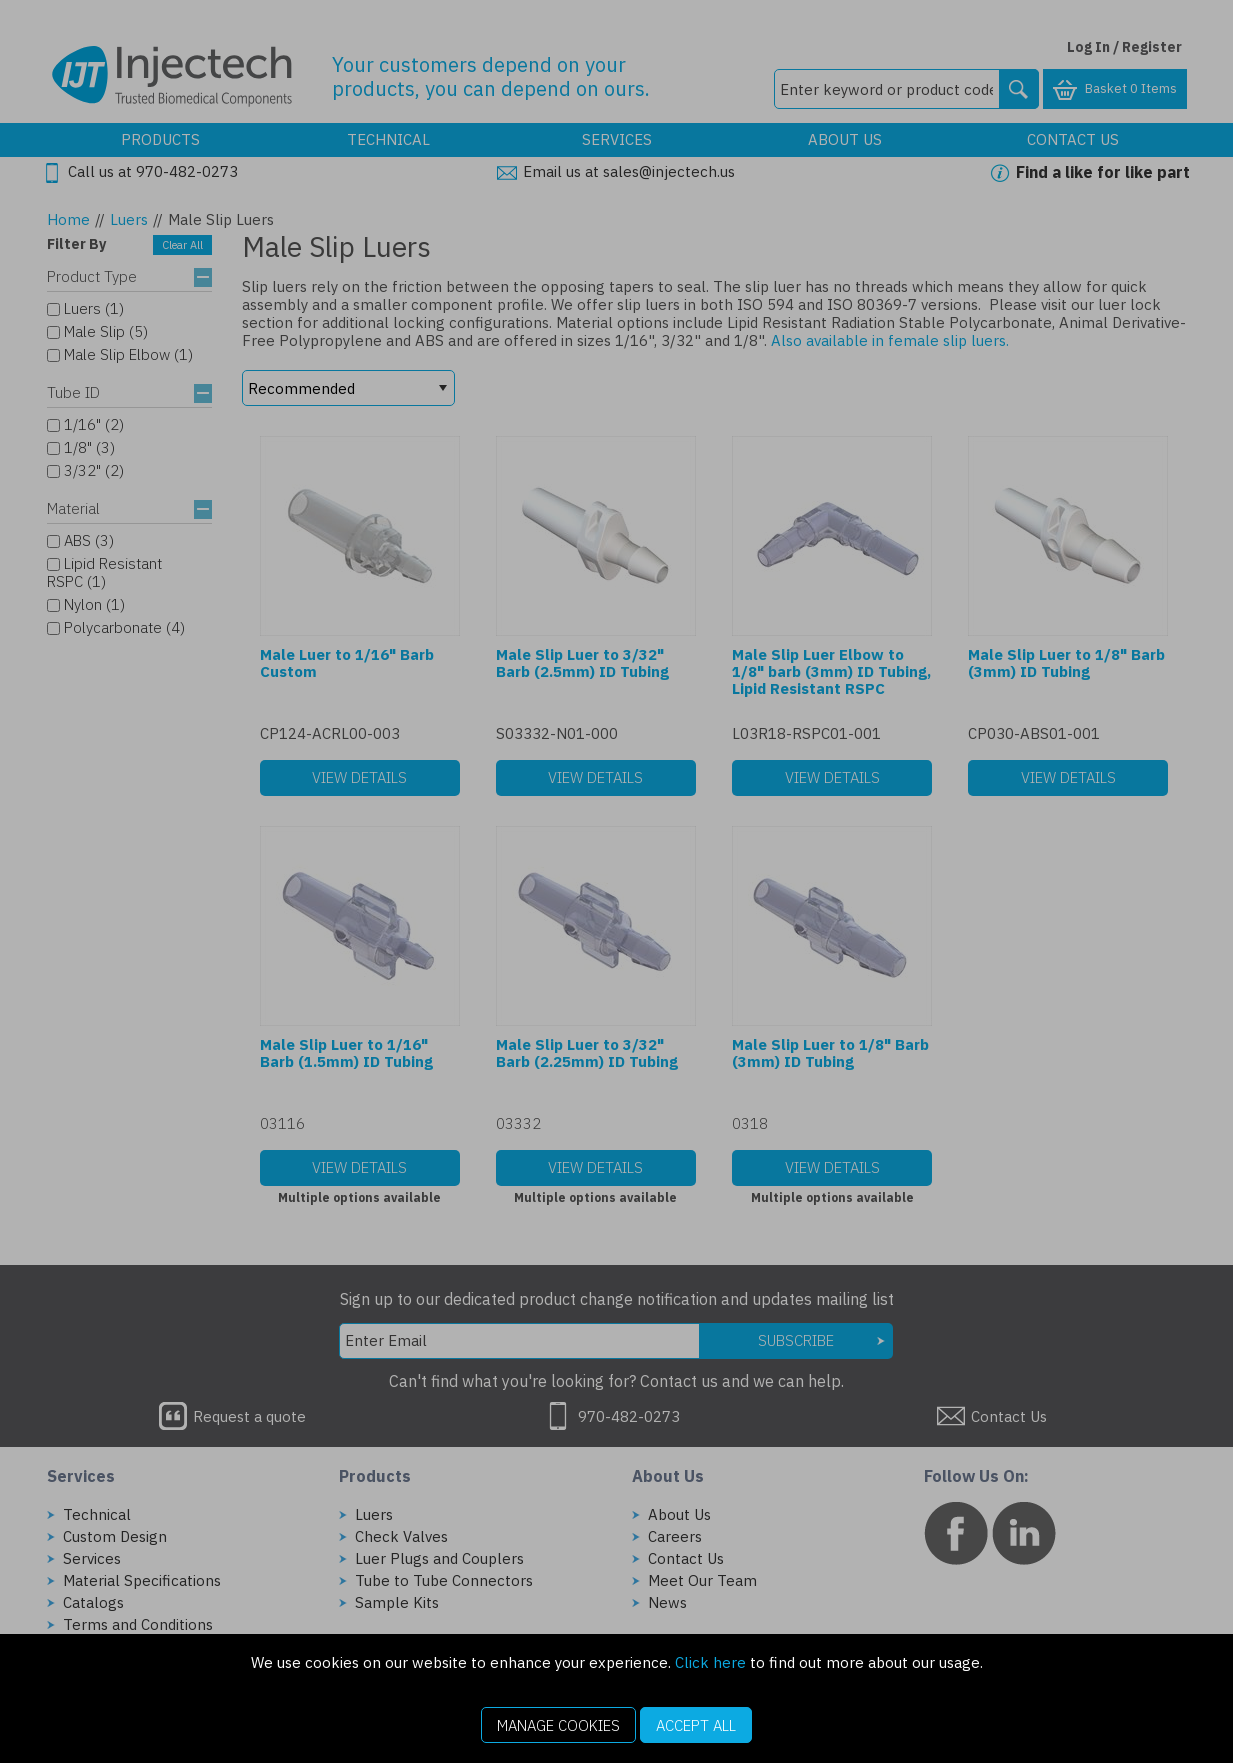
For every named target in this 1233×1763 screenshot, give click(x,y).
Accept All (696, 1725)
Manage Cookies (558, 1725)
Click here (710, 1662)
